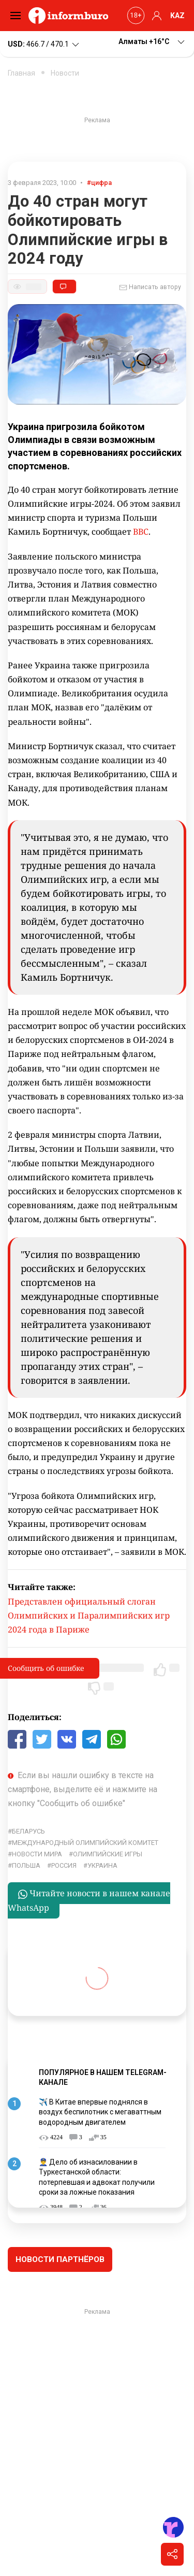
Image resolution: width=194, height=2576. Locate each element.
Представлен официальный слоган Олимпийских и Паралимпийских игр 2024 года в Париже (89, 1615)
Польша (26, 1865)
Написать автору (150, 287)
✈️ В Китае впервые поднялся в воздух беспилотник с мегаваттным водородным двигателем (100, 2112)
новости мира (37, 1854)
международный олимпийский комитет (85, 1843)
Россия (64, 1865)
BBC (140, 531)
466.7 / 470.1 (44, 44)
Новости (65, 73)
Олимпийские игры (107, 1854)
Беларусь (28, 1831)
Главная (21, 73)
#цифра (99, 183)
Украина (102, 1865)
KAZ (177, 15)
